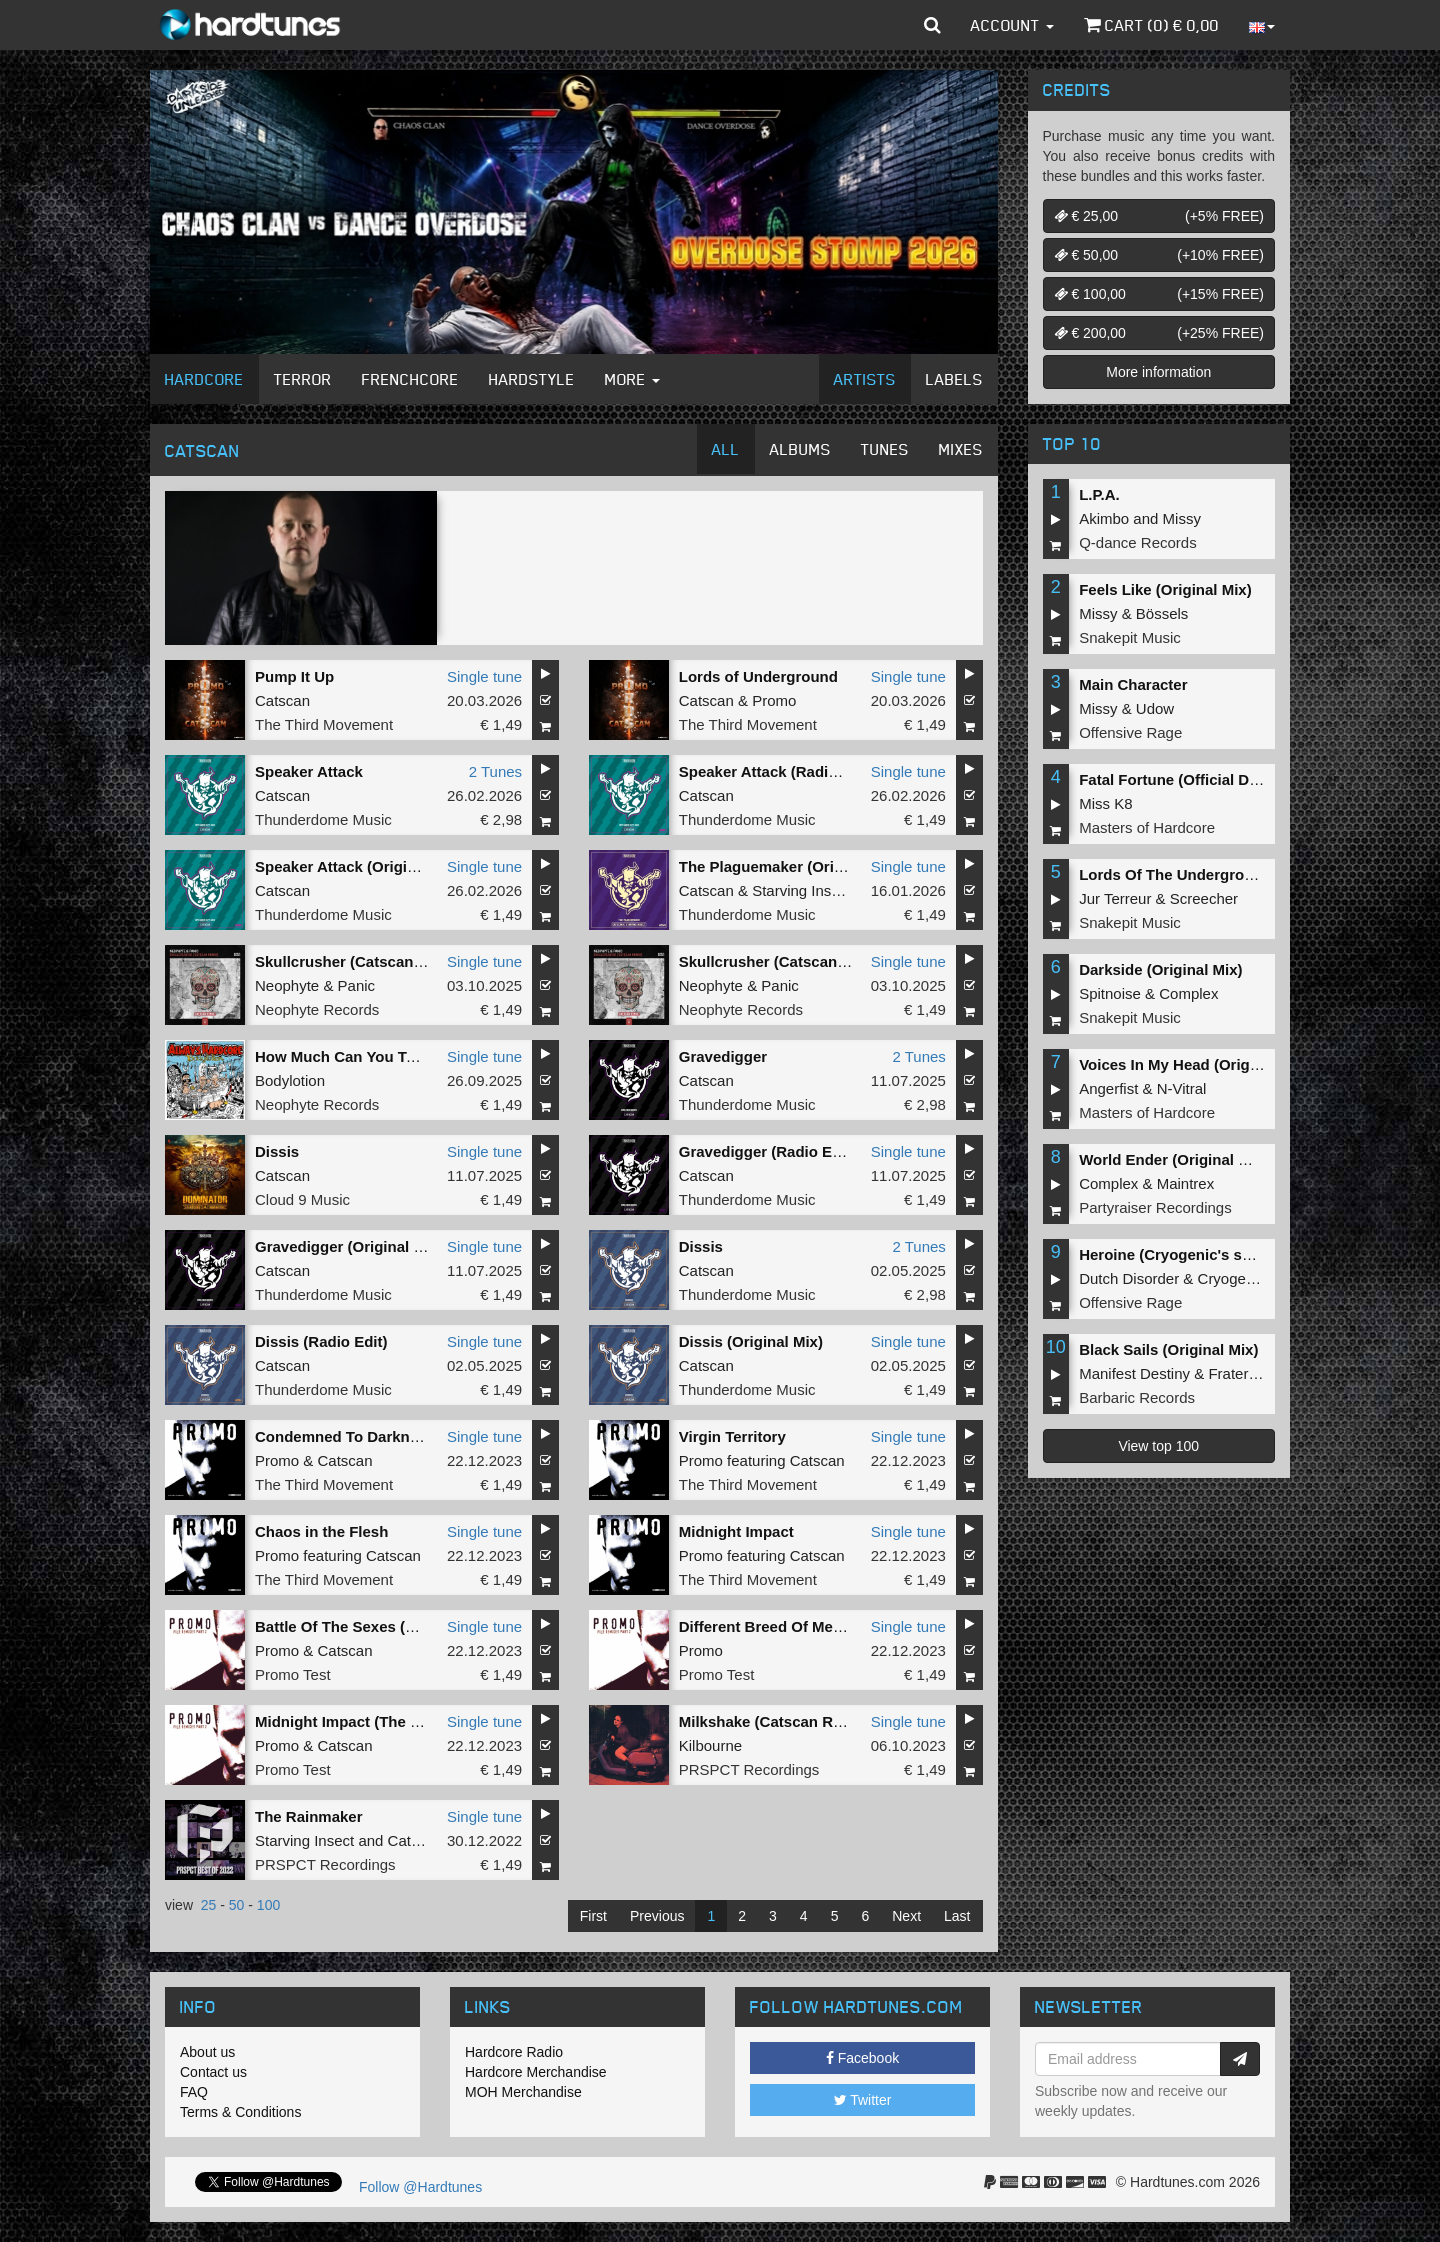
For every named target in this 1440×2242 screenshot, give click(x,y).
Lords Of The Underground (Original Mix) (1225, 874)
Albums (800, 449)
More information (1158, 372)
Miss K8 (1105, 803)
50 (237, 1905)
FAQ (194, 2092)
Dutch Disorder (1129, 1278)
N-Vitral (1182, 1088)
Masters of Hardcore (1147, 827)
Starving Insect (801, 890)
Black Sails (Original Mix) (1168, 1349)
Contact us (213, 2072)
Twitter (863, 2100)
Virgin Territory (732, 1436)
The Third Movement (324, 724)
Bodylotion (290, 1080)
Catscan (282, 700)
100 (268, 1905)
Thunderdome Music (323, 819)
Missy (1182, 518)
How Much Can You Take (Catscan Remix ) (406, 1056)
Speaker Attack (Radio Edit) (777, 771)
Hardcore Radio (514, 2052)
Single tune (484, 676)
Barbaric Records (1137, 1397)
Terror (303, 379)
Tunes (885, 449)
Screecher (1204, 898)
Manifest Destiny (1134, 1373)
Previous (657, 1916)
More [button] (632, 379)
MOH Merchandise (523, 2092)
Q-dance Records (1138, 542)
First (593, 1916)
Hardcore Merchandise (536, 2072)
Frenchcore (410, 379)
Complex (1188, 993)
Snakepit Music (1130, 637)
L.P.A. (1099, 494)
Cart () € (1151, 25)
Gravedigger (723, 1056)
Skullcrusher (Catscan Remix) (785, 961)
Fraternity (1239, 1373)
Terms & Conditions (240, 2112)
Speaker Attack (309, 771)
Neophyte (287, 985)
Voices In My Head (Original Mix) (1194, 1064)
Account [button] (1012, 25)
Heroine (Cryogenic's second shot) (1203, 1254)
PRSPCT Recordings (749, 1769)
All (726, 449)
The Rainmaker (309, 1816)
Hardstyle (532, 379)
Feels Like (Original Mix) (1165, 589)
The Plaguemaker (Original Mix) (791, 866)
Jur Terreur (1115, 898)
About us (207, 2052)
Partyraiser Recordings (1155, 1207)
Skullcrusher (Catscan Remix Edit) (377, 961)
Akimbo (1104, 518)
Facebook (862, 2058)
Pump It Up (294, 676)
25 (209, 1905)
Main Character (1133, 684)
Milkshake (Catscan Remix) (775, 1721)
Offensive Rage (1130, 732)
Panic (357, 985)
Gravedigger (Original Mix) (349, 1246)
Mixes (961, 449)
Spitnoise (1110, 993)
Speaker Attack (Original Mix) (359, 866)
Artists (865, 379)
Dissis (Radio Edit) (321, 1341)
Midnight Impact (736, 1531)
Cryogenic (1232, 1278)
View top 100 (1158, 1446)
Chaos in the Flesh (321, 1531)
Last (957, 1916)
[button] (932, 25)
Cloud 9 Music (302, 1199)
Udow (1155, 708)
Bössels (1162, 613)
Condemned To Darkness (345, 1436)
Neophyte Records (317, 1009)
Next (906, 1916)
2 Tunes (495, 771)
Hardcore (204, 379)
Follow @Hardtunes (420, 2187)
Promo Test (293, 1674)
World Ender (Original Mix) (1173, 1159)
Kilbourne (710, 1745)
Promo (774, 700)
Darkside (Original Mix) (1160, 969)
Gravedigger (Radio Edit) (767, 1151)
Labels (954, 379)
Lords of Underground (758, 676)
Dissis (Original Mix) (751, 1341)
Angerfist (1108, 1088)
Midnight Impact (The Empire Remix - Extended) (425, 1721)
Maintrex (1186, 1183)
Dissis (277, 1151)
